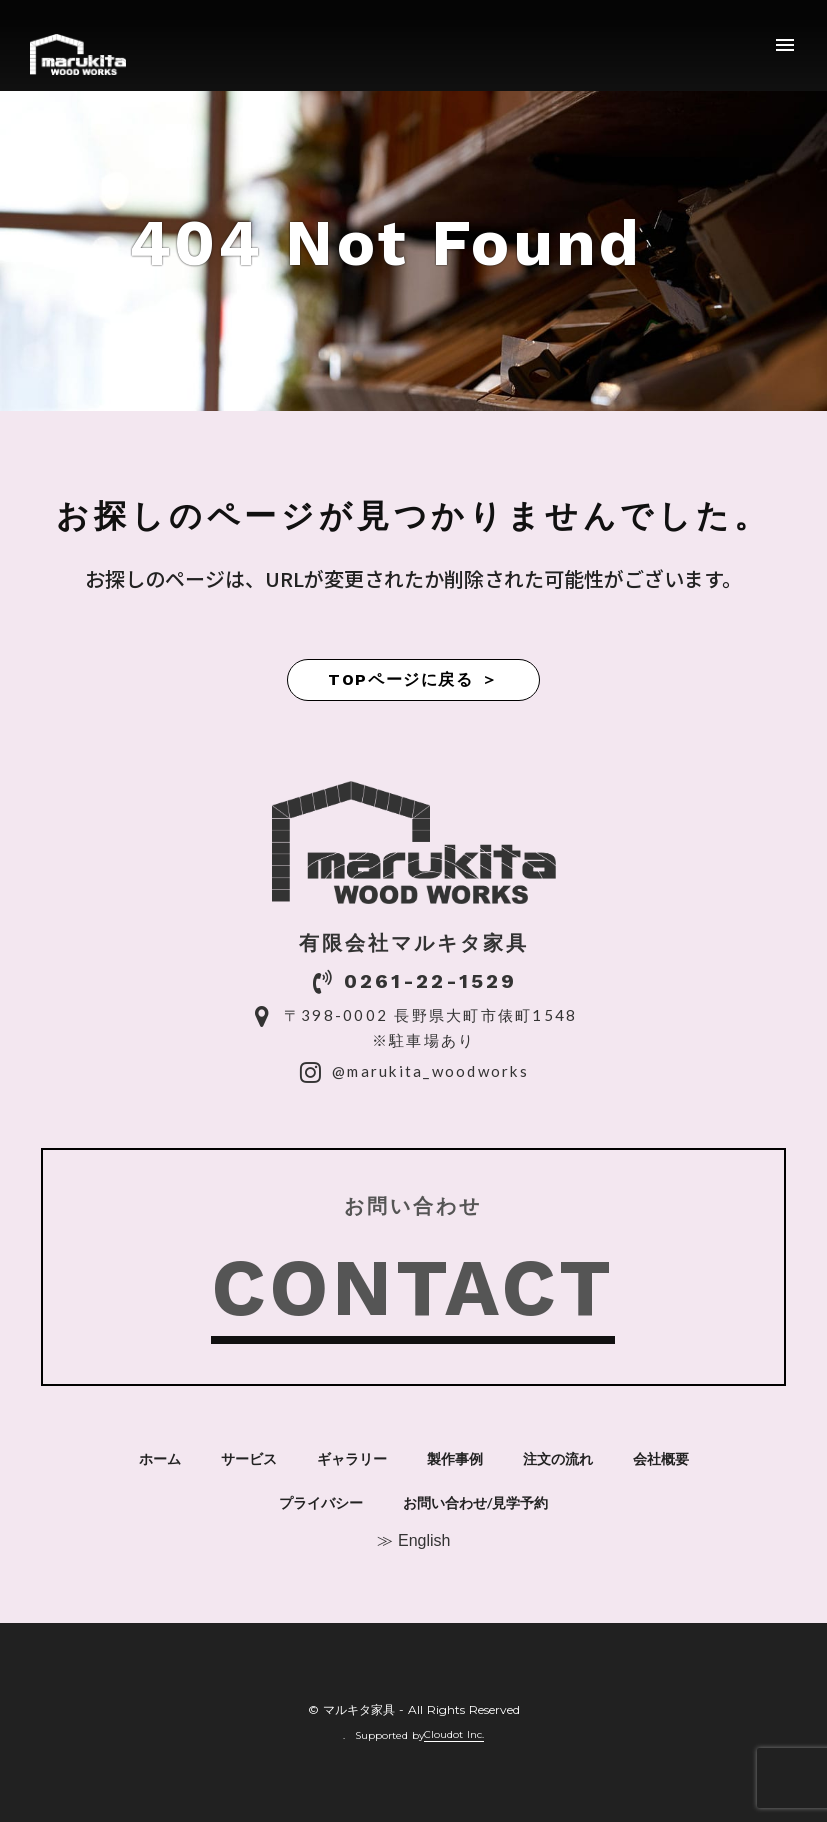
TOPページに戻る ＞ (413, 679)
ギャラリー (352, 1459)
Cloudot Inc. (454, 1735)
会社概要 (661, 1459)
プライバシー (321, 1502)
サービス (249, 1459)
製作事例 (455, 1459)
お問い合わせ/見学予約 (475, 1502)
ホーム (160, 1459)
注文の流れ (558, 1459)
